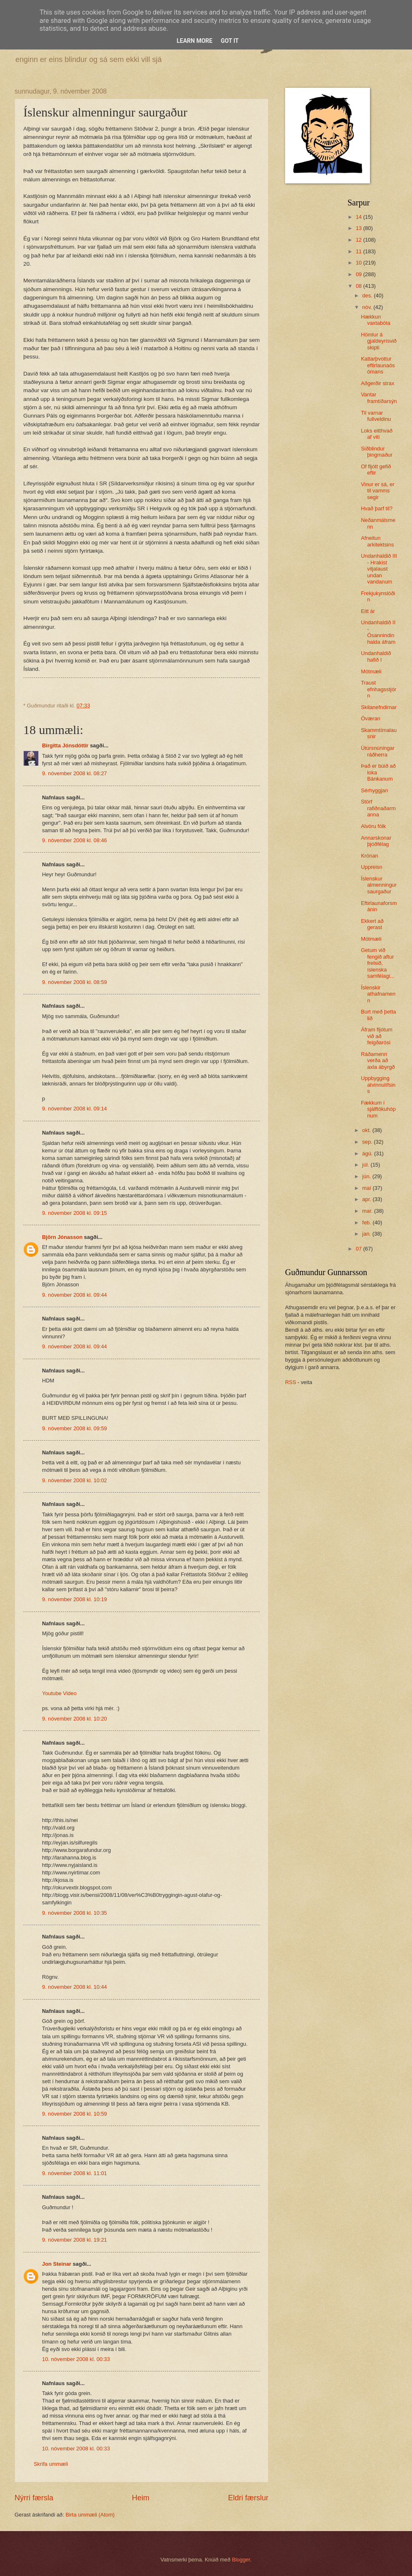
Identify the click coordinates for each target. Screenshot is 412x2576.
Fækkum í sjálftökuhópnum (378, 1109)
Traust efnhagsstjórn (378, 689)
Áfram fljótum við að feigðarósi (376, 1036)
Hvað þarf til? (376, 508)
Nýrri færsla (34, 2498)
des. (368, 295)
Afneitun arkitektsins (377, 541)
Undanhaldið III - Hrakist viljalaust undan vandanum (379, 569)
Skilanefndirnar (379, 707)
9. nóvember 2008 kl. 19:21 (74, 2240)
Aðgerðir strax (377, 383)
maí (367, 1188)
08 (359, 286)
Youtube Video (59, 1693)
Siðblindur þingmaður (376, 451)
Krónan (369, 856)
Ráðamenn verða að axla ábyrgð (378, 1060)
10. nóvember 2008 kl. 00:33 (76, 2359)
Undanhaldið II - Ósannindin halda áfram (378, 632)
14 (359, 217)
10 (359, 263)
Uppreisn (371, 867)
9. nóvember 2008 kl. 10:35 (74, 1913)
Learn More (194, 40)
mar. (368, 1211)
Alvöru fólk (373, 826)
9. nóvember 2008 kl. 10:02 (74, 1480)
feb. (367, 1222)
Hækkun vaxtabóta (375, 320)
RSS (290, 1382)
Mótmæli (371, 671)
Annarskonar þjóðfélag (376, 841)
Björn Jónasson (62, 1237)
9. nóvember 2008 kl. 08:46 (74, 840)
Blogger (241, 2559)
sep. (368, 1142)
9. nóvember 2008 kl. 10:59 (74, 2114)
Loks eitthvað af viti (376, 434)
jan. (367, 1234)
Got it (229, 40)
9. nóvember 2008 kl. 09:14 (74, 1108)
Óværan (370, 718)
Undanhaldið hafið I (376, 656)
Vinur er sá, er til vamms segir (378, 490)
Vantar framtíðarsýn (379, 397)
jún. (367, 1176)
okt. (367, 1130)
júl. (366, 1165)
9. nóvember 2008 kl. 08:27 (74, 773)
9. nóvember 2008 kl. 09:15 (74, 1213)
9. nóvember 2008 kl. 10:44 (74, 1987)
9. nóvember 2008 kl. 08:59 (74, 982)
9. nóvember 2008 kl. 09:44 (74, 1295)
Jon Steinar (56, 2264)
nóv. (367, 307)
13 (359, 228)
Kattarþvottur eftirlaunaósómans (378, 365)
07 (359, 1249)
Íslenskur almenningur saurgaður (379, 885)
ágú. (368, 1153)
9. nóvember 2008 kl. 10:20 (74, 1719)
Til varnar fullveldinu (376, 416)
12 (359, 240)
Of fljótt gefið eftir (376, 469)
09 (359, 274)
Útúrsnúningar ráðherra (378, 751)
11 (359, 251)
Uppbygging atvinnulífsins (378, 1084)
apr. (367, 1199)
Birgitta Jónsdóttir (65, 745)
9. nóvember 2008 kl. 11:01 (74, 2173)
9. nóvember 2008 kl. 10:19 (74, 1599)
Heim (140, 2498)
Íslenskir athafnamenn (378, 994)
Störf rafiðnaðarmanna (378, 808)
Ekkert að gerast (372, 924)
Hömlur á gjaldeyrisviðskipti (379, 341)
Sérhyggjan (374, 790)
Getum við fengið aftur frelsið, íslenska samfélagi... (378, 963)
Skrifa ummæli (51, 2464)
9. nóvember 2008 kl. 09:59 (74, 1428)
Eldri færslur (248, 2498)
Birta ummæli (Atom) (89, 2515)
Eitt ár (368, 611)
